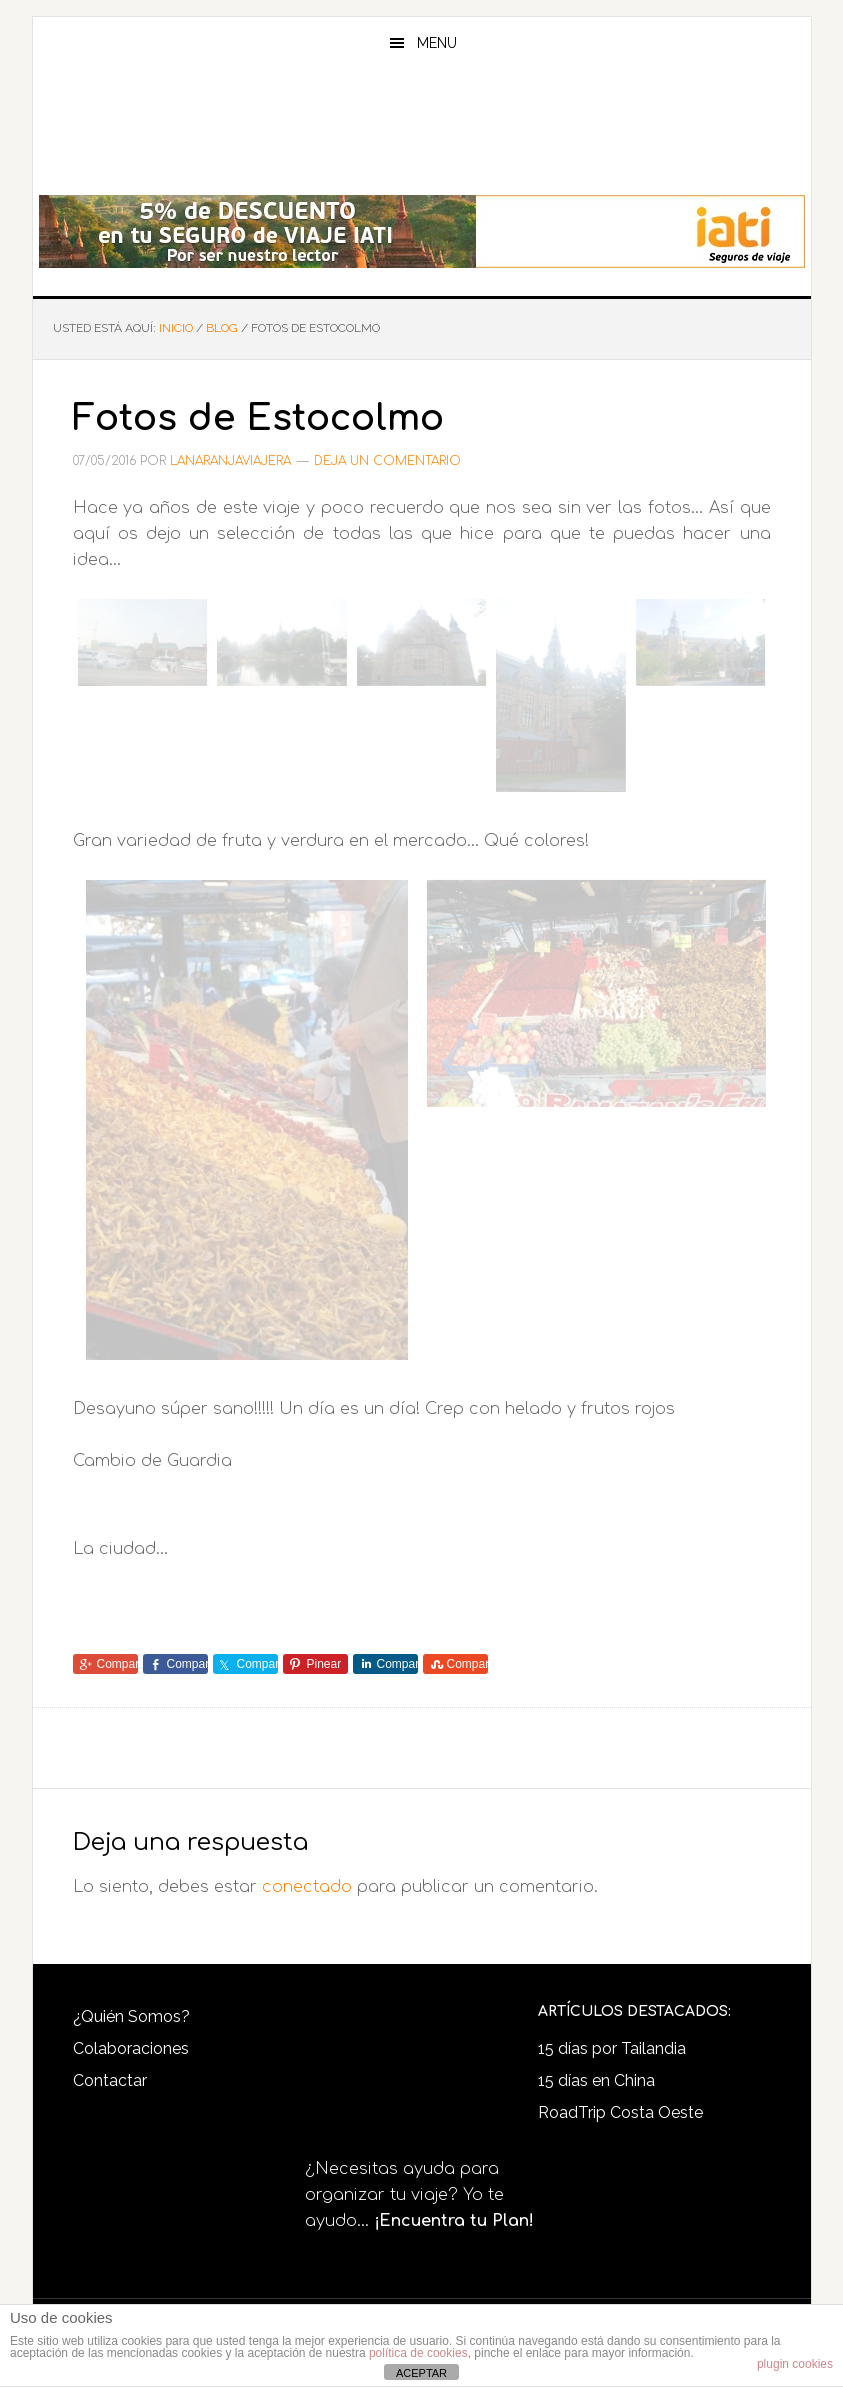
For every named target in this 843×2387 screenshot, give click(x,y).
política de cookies (418, 2353)
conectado (307, 1887)
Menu (437, 43)
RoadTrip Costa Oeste (620, 2112)
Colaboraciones (131, 2048)
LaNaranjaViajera (422, 134)
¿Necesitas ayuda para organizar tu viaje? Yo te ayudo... (419, 2195)
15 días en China (596, 2080)
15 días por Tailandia (612, 2048)
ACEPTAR (421, 2373)
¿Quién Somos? (131, 2016)
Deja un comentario (387, 461)
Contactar (110, 2080)
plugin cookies (795, 2364)
